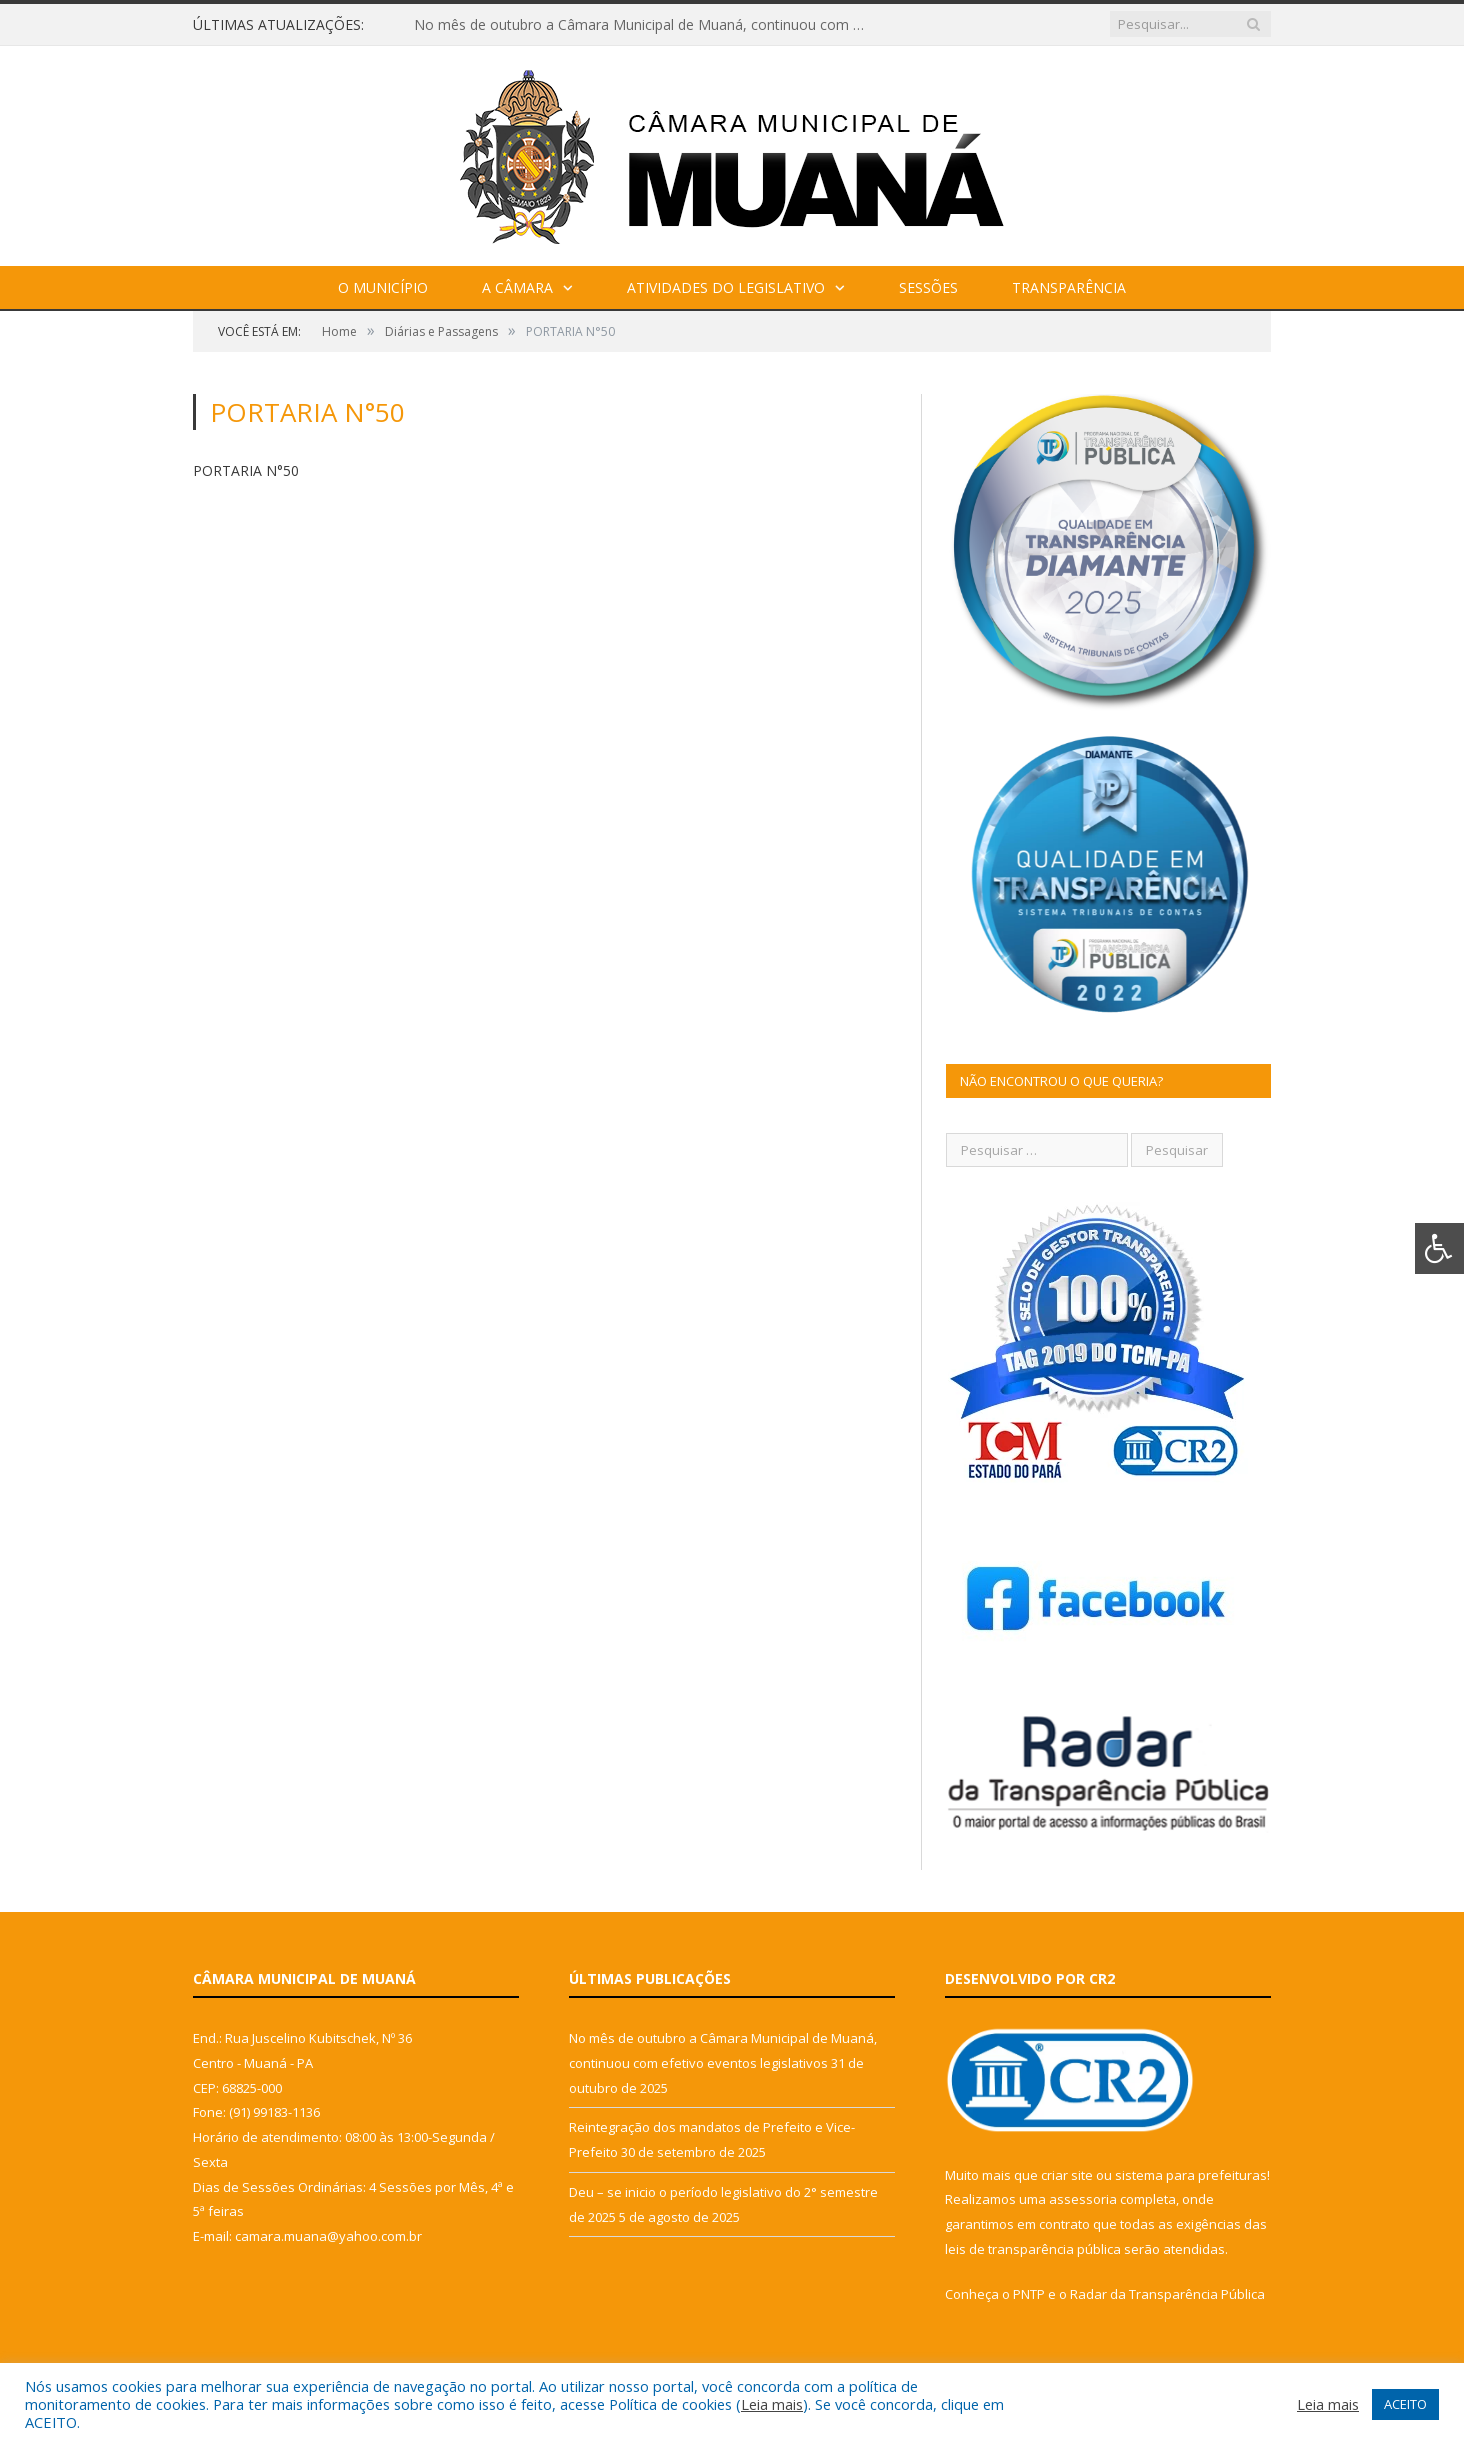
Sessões (928, 287)
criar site (1067, 2175)
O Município (383, 287)
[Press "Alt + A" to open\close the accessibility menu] (1439, 1248)
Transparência (1069, 287)
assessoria (1083, 2199)
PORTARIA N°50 (246, 470)
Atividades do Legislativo (726, 287)
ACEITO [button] (1405, 2404)
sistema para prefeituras (1191, 2175)
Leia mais (772, 2404)
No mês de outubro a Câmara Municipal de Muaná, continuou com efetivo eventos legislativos (644, 25)
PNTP (1029, 2294)
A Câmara (517, 287)
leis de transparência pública (1033, 2249)
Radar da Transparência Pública (1167, 2294)
